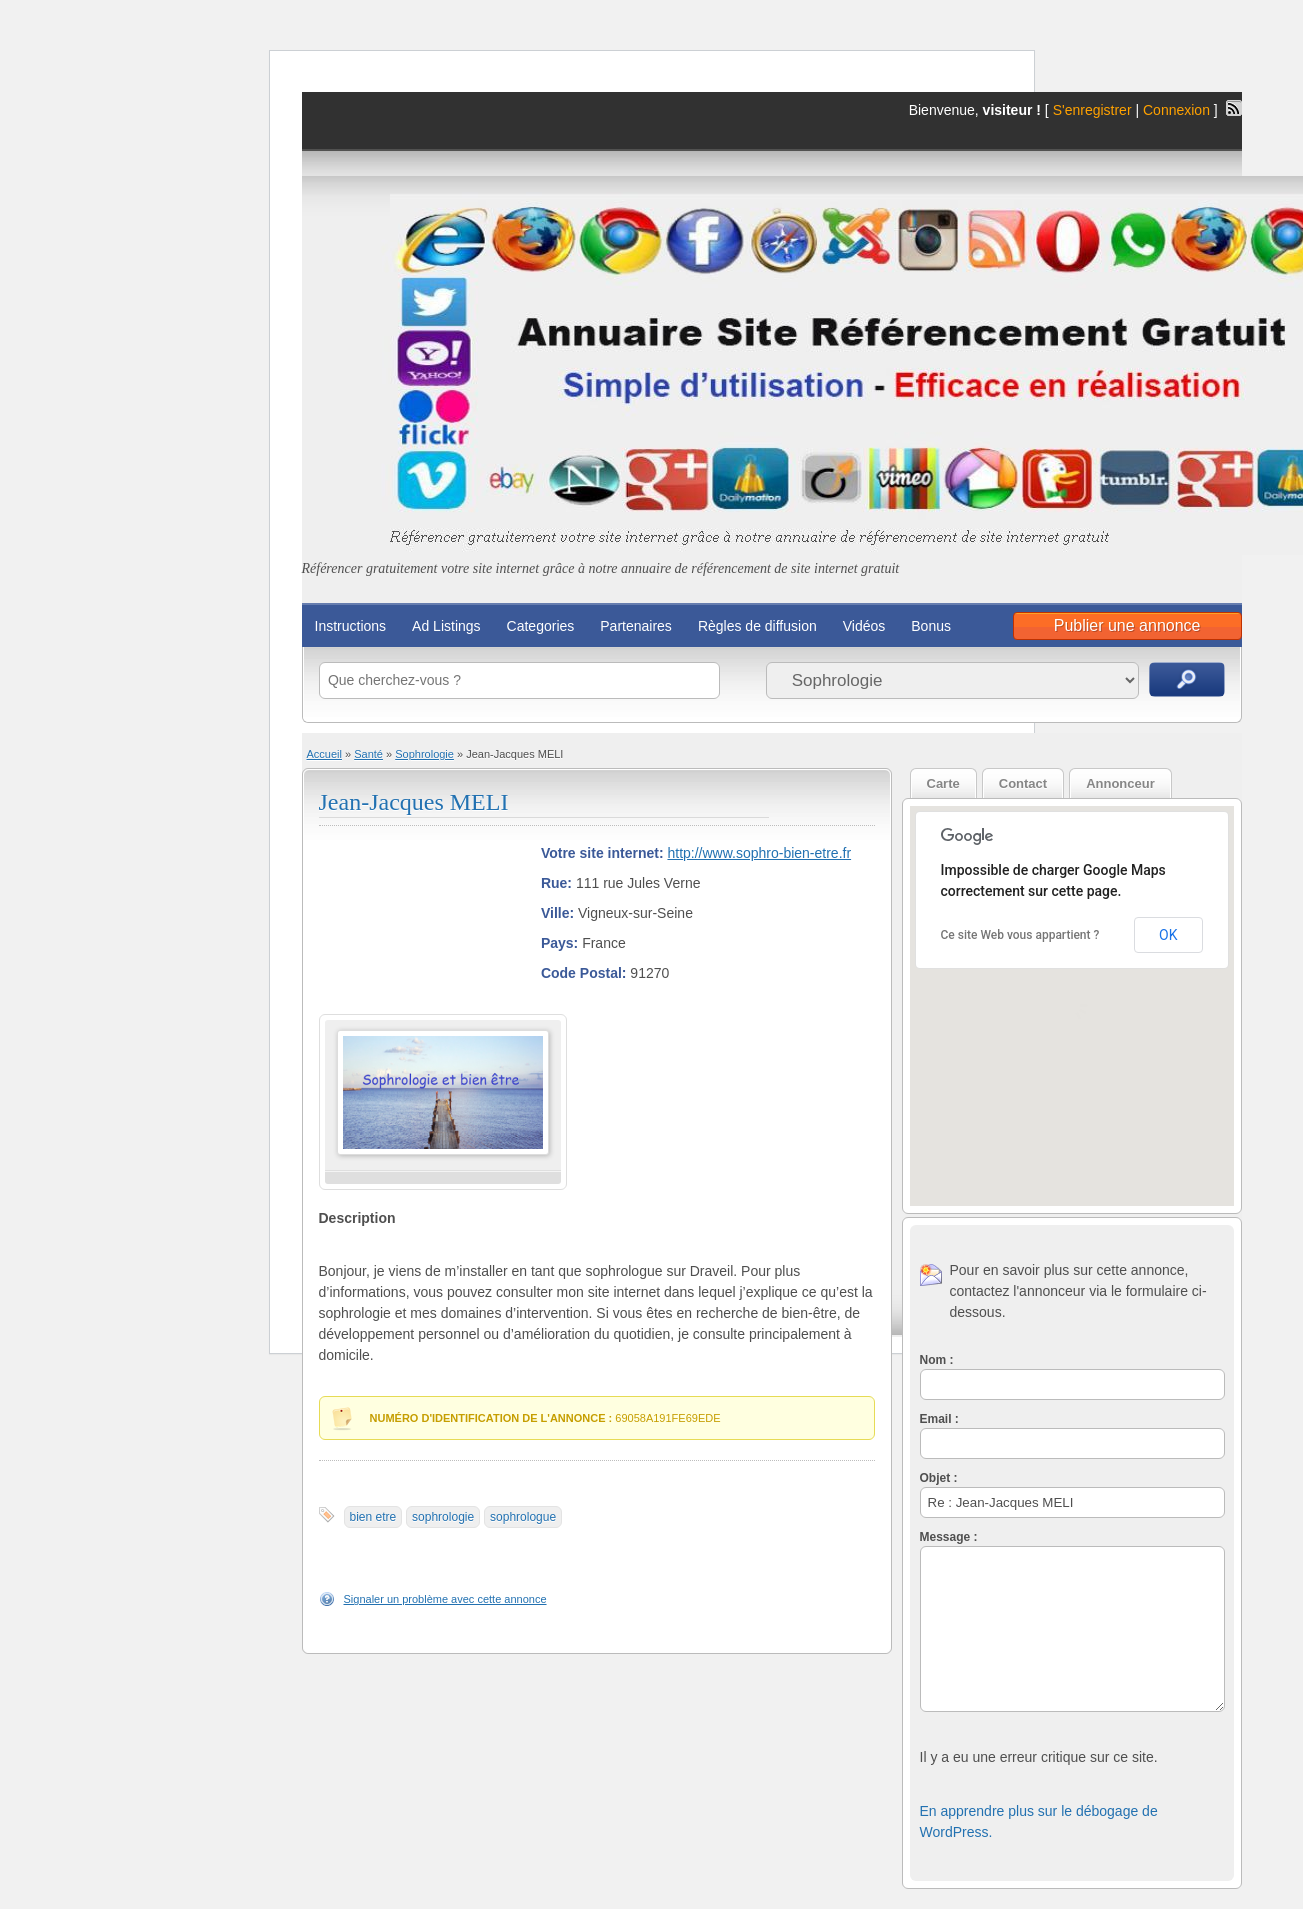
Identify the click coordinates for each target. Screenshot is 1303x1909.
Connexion (1178, 110)
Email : (939, 1419)
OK (1168, 935)
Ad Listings (446, 626)
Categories (541, 626)
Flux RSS (1234, 108)
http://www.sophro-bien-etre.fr (759, 853)
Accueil (324, 754)
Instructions (351, 626)
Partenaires (636, 626)
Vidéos (864, 626)
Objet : (939, 1478)
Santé (368, 754)
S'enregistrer (1092, 110)
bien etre (373, 1517)
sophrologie (443, 1517)
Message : (949, 1537)
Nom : (937, 1360)
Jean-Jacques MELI (414, 802)
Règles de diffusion (757, 626)
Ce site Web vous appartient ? (1020, 935)
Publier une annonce (1127, 625)
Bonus (931, 626)
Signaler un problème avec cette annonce (445, 1599)
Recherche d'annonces (1187, 679)
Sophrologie (424, 754)
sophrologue (523, 1517)
